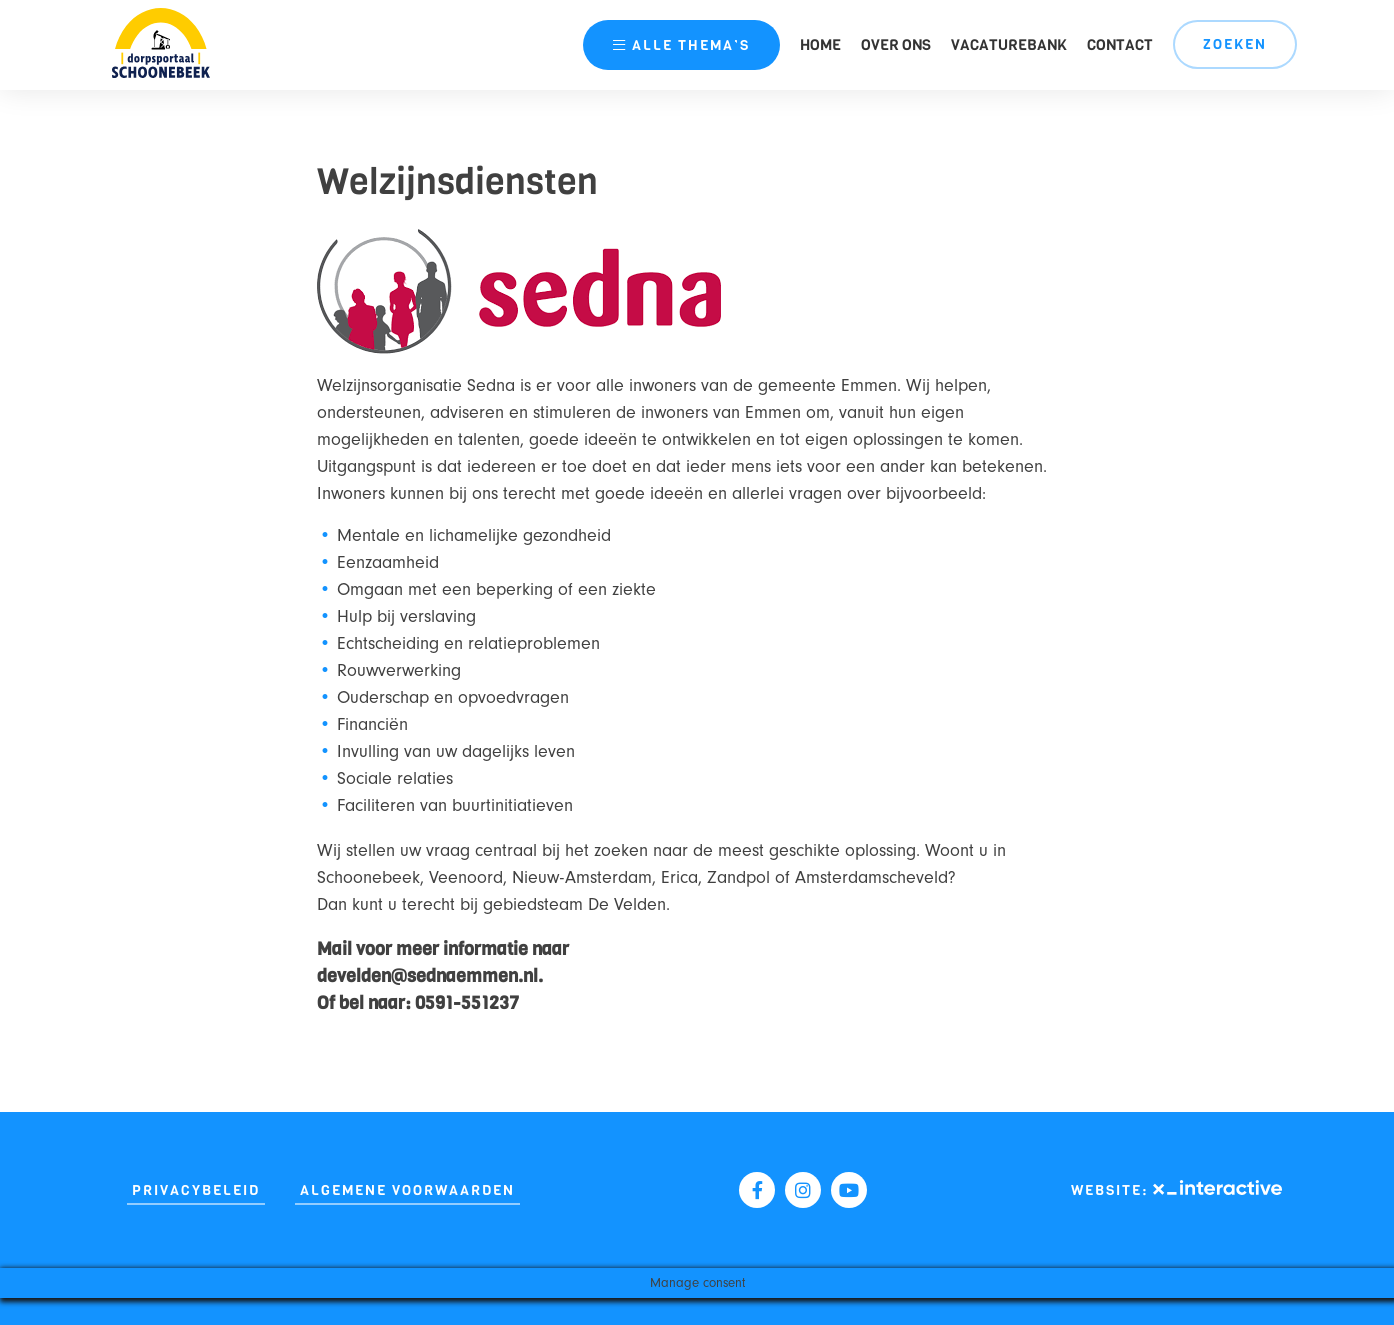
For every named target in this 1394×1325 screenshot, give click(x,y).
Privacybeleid (196, 1190)
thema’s (681, 45)
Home (820, 45)
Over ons (896, 45)
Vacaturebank (1009, 45)
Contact (1120, 45)
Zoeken (1235, 44)
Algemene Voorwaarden (407, 1190)
